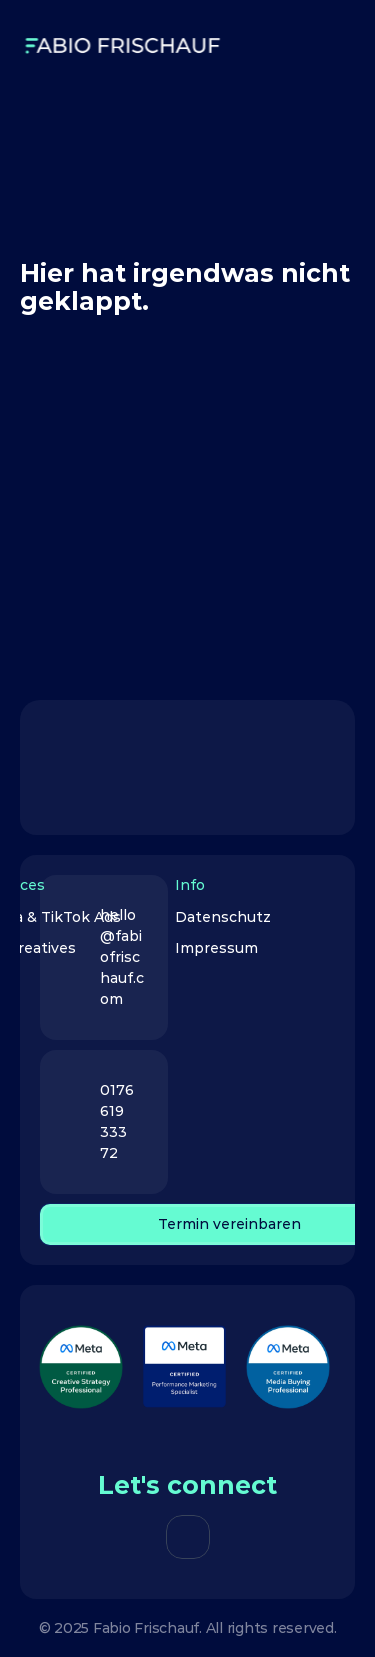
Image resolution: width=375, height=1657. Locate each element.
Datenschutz (223, 917)
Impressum (216, 948)
